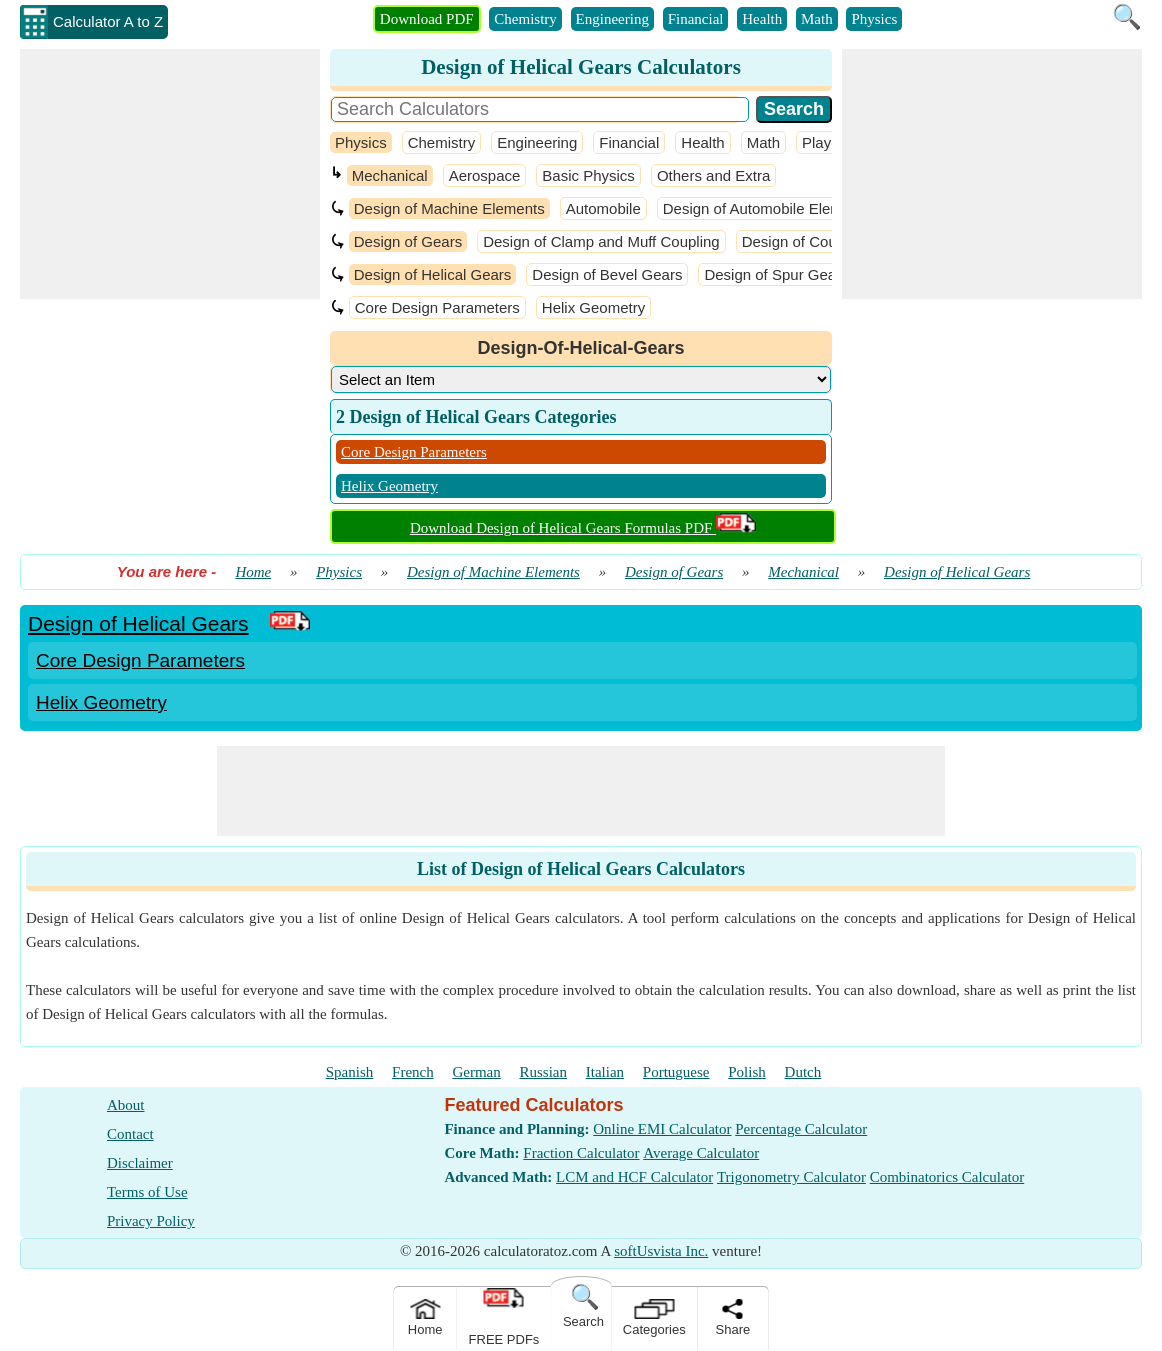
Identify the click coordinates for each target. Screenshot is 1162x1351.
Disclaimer (140, 1163)
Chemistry (525, 19)
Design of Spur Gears (776, 274)
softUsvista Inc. (661, 1251)
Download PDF (427, 19)
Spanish (350, 1072)
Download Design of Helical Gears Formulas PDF (583, 528)
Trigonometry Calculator (791, 1177)
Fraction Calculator (581, 1153)
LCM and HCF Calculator (634, 1177)
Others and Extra (713, 175)
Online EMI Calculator (662, 1129)
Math (817, 19)
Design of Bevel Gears (607, 274)
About (126, 1105)
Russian (544, 1072)
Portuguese (676, 1072)
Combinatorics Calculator (947, 1177)
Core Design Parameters (437, 307)
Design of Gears (408, 241)
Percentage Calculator (801, 1129)
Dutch (803, 1072)
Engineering (612, 19)
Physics (874, 19)
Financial (696, 19)
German (476, 1072)
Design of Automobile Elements (767, 208)
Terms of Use (147, 1192)
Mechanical (390, 175)
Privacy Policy (151, 1221)
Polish (747, 1072)
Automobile (603, 208)
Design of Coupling (805, 241)
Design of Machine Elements (449, 208)
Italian (605, 1072)
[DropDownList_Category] (581, 379)
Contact (130, 1134)
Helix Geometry (593, 307)
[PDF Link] (290, 623)
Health (762, 19)
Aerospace (485, 175)
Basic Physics (588, 175)
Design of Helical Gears (433, 274)
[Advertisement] (170, 174)
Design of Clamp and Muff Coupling (601, 241)
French (413, 1072)
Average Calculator (701, 1153)
